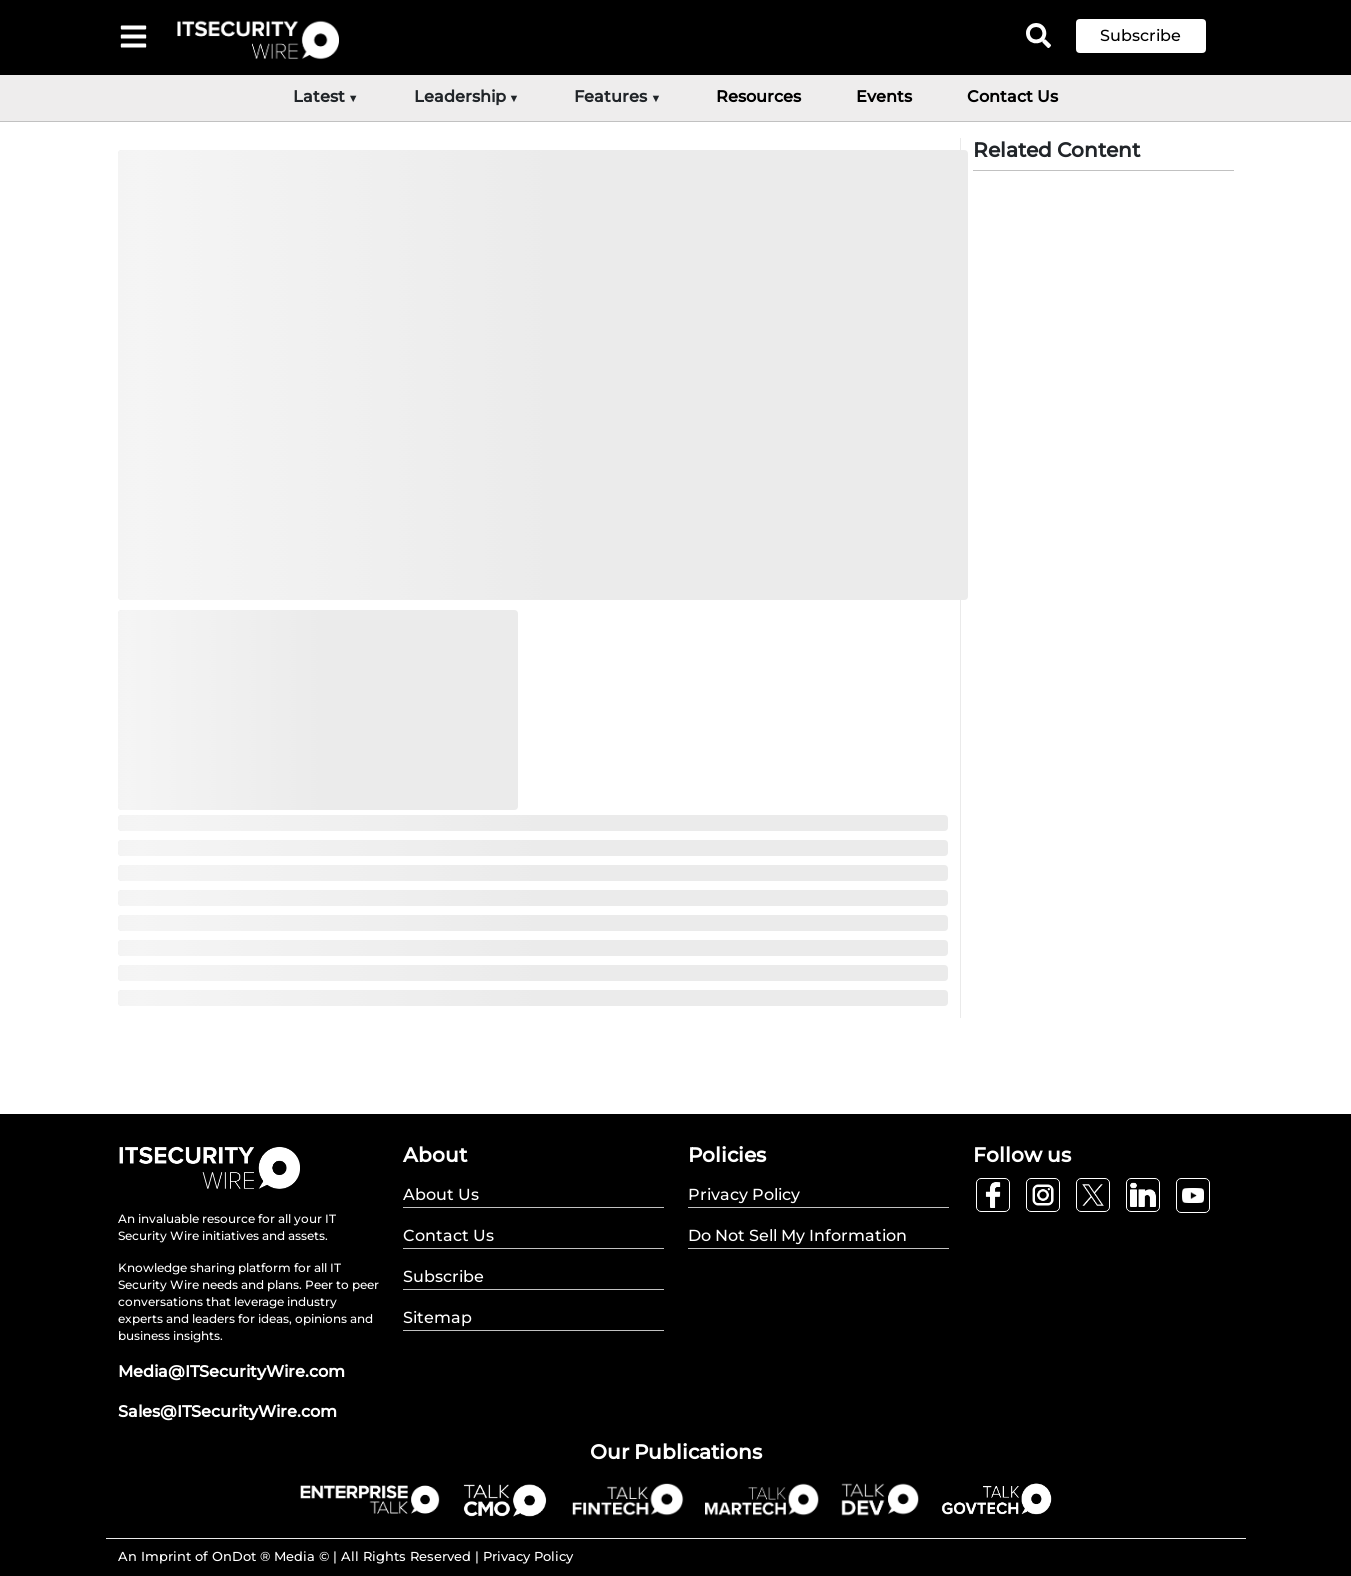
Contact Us (1012, 96)
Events (884, 96)
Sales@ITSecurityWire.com (227, 1411)
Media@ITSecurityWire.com (231, 1371)
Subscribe (1140, 35)
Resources (758, 96)
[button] (1156, 36)
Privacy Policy (528, 1556)
